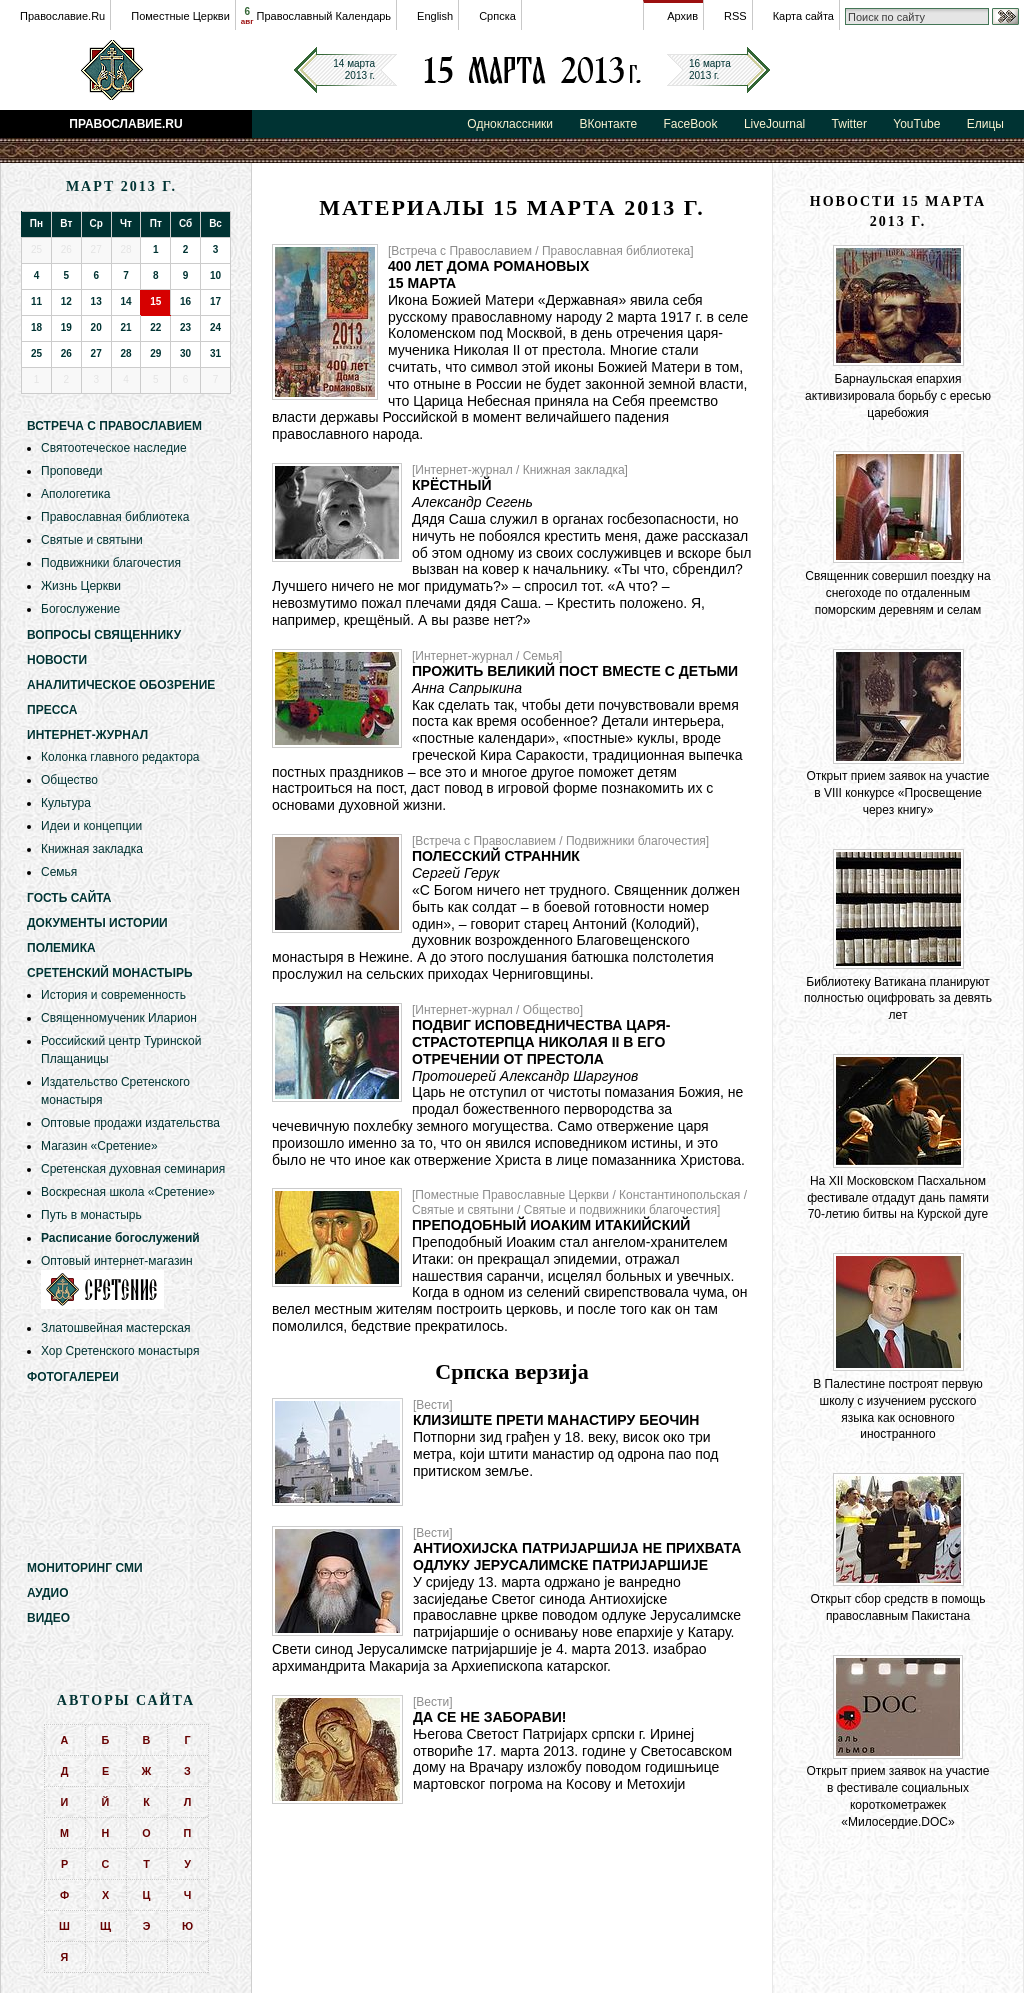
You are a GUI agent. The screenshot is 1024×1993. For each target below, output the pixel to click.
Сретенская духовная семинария (133, 1169)
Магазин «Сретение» (99, 1146)
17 (215, 301)
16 (185, 301)
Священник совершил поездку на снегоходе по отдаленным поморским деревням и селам (897, 593)
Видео (48, 1618)
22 (155, 327)
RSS (735, 16)
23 (185, 327)
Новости (57, 660)
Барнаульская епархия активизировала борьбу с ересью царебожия (898, 396)
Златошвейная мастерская (115, 1328)
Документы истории (97, 923)
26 (66, 353)
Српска (497, 16)
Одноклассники (510, 124)
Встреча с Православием (114, 426)
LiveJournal (774, 124)
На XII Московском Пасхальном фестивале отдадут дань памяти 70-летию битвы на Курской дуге (898, 1198)
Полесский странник (496, 856)
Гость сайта (69, 898)
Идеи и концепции (91, 826)
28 (125, 353)
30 (185, 353)
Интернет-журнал (87, 735)
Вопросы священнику (104, 635)
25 (36, 353)
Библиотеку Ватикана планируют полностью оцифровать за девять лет (898, 999)
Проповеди (72, 471)
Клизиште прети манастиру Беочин (556, 1420)
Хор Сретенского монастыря (120, 1351)
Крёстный (451, 485)
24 (215, 327)
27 (96, 353)
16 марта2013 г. (710, 69)
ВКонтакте (608, 124)
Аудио (48, 1593)
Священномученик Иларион (119, 1018)
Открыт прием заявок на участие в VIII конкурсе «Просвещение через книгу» (898, 793)
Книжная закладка (92, 849)
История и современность (113, 995)
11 (36, 301)
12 (66, 301)
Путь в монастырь (91, 1215)
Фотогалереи (73, 1377)
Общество (69, 780)
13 (96, 301)
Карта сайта (803, 16)
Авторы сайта (126, 1700)
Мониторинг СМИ (85, 1568)
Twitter (849, 124)
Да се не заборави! (490, 1717)
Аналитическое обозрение (121, 685)
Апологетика (76, 494)
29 (155, 353)
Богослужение (80, 609)
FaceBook (691, 124)
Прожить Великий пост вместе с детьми (575, 671)
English (435, 16)
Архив (682, 16)
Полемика (61, 948)
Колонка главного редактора (120, 757)
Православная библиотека (115, 517)
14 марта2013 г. (354, 69)
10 (215, 275)
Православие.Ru (62, 16)
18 (36, 327)
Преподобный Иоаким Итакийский (551, 1225)
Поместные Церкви (180, 16)
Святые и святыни (92, 540)
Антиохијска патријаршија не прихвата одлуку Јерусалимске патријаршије (577, 1556)
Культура (66, 803)
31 (215, 353)
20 (96, 327)
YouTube (916, 124)
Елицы (985, 124)
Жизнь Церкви (81, 586)
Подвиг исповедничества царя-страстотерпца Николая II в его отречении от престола (541, 1042)
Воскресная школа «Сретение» (128, 1192)
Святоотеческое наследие (114, 448)
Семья (59, 872)
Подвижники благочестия (111, 563)
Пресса (52, 710)
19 (66, 327)
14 (125, 301)
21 (125, 327)
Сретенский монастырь (110, 973)
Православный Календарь (324, 16)
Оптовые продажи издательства (130, 1123)
